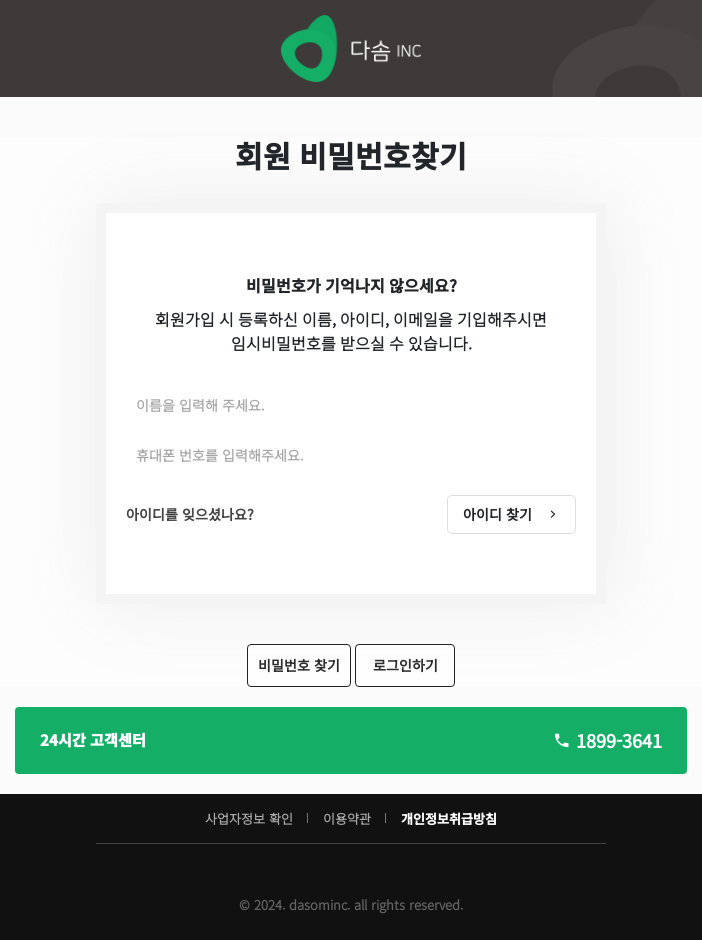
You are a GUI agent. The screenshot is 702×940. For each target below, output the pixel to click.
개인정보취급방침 (449, 818)
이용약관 (347, 818)
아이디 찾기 (511, 514)
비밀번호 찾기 (299, 665)
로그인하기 (405, 665)
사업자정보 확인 (249, 818)
